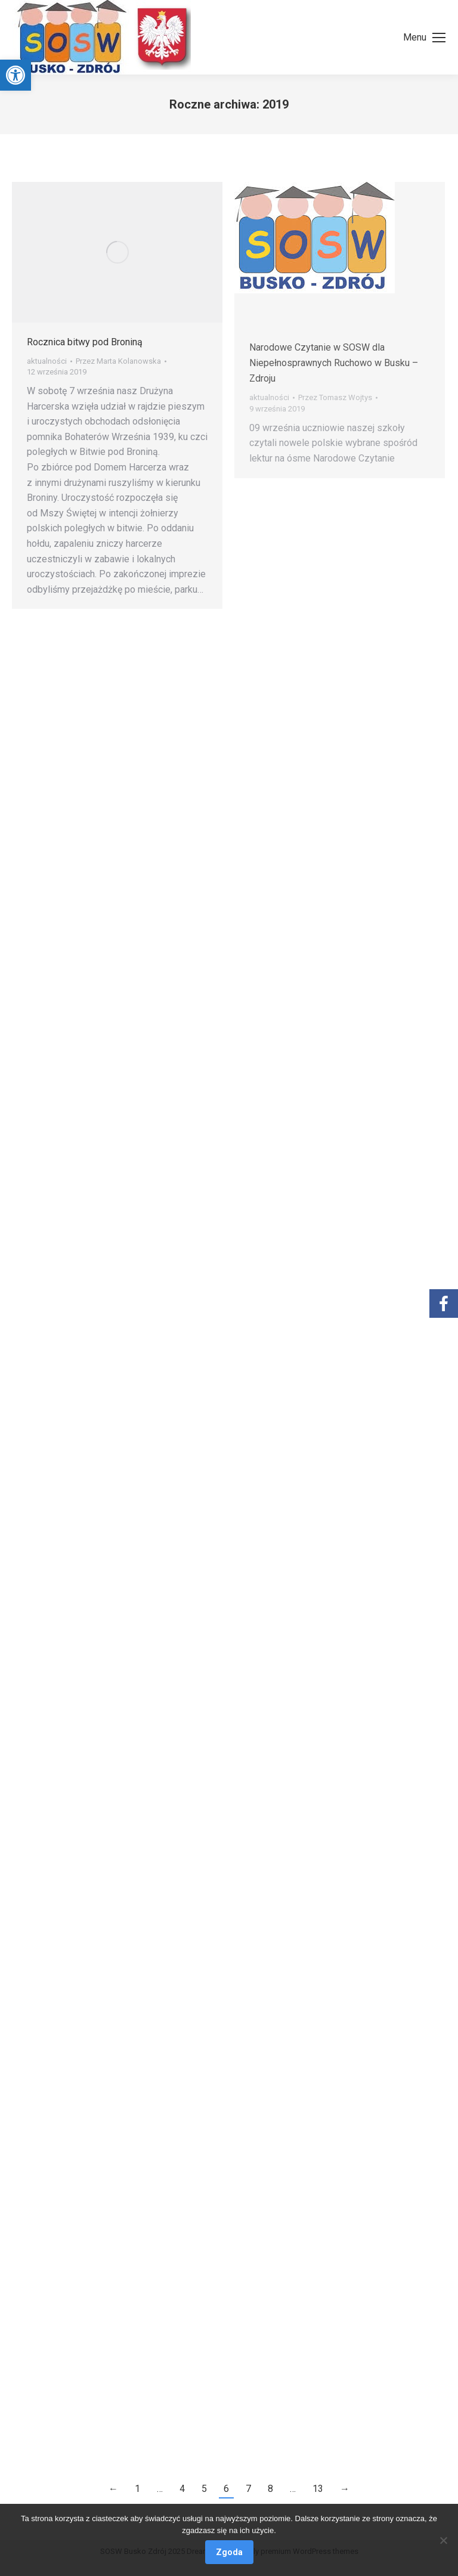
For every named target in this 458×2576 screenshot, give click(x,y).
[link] (15, 75)
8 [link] (270, 2488)
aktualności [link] (47, 361)
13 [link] (317, 2488)
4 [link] (182, 2488)
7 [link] (248, 2488)
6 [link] (226, 2488)
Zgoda (229, 2552)
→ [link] (344, 2488)
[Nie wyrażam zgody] (443, 2540)
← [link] (113, 2488)
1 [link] (137, 2488)
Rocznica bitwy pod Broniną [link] (85, 342)
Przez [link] (118, 361)
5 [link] (204, 2488)
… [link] (160, 2488)
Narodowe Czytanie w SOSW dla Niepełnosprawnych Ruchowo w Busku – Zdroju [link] (333, 363)
